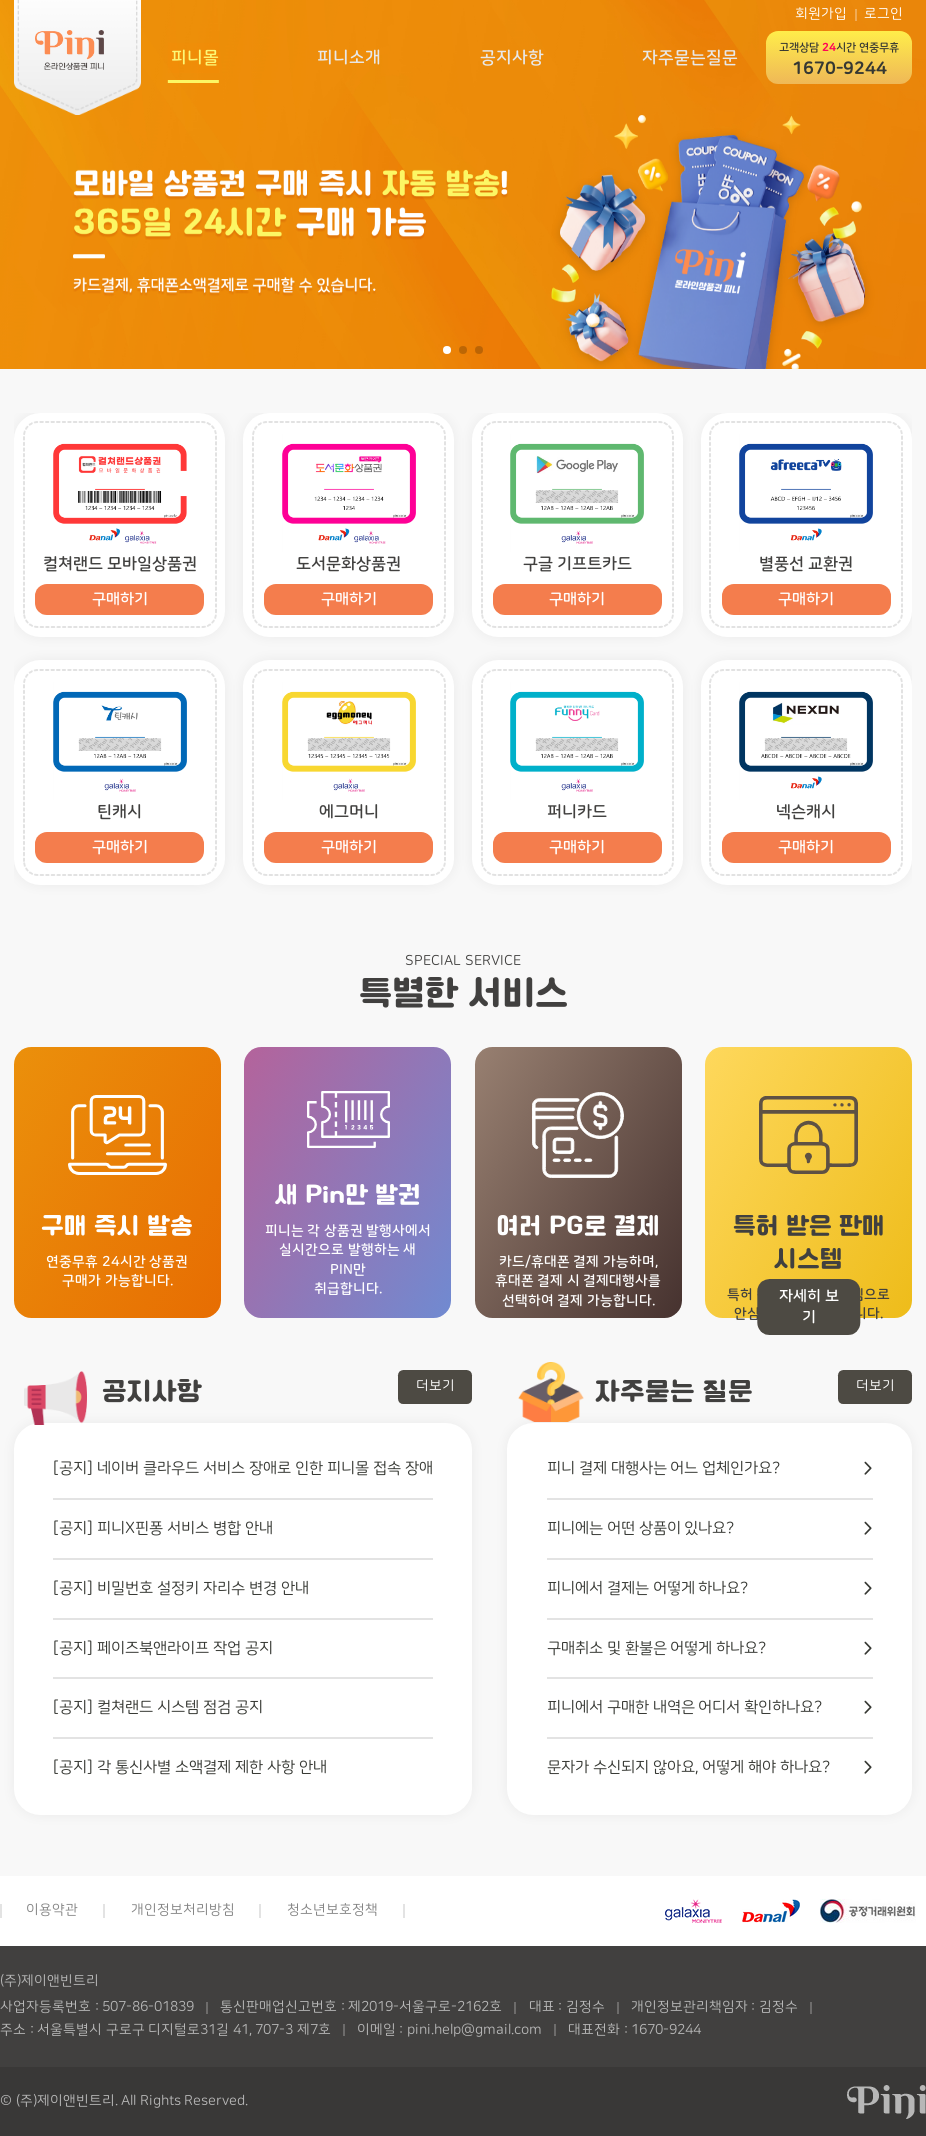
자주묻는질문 (690, 56)
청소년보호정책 (332, 1910)
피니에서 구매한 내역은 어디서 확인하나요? (685, 1707)
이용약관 (52, 1910)
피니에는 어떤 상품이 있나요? (641, 1528)
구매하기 (120, 600)
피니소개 (348, 56)
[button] (447, 350)
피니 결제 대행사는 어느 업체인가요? (664, 1468)
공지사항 (511, 56)
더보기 (435, 1386)
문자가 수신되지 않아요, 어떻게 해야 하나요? (689, 1767)
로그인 (883, 14)
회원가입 (821, 14)
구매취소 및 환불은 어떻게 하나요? (657, 1648)
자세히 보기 (809, 1307)
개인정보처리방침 (183, 1910)
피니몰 (192, 56)
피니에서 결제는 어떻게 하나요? (648, 1588)
